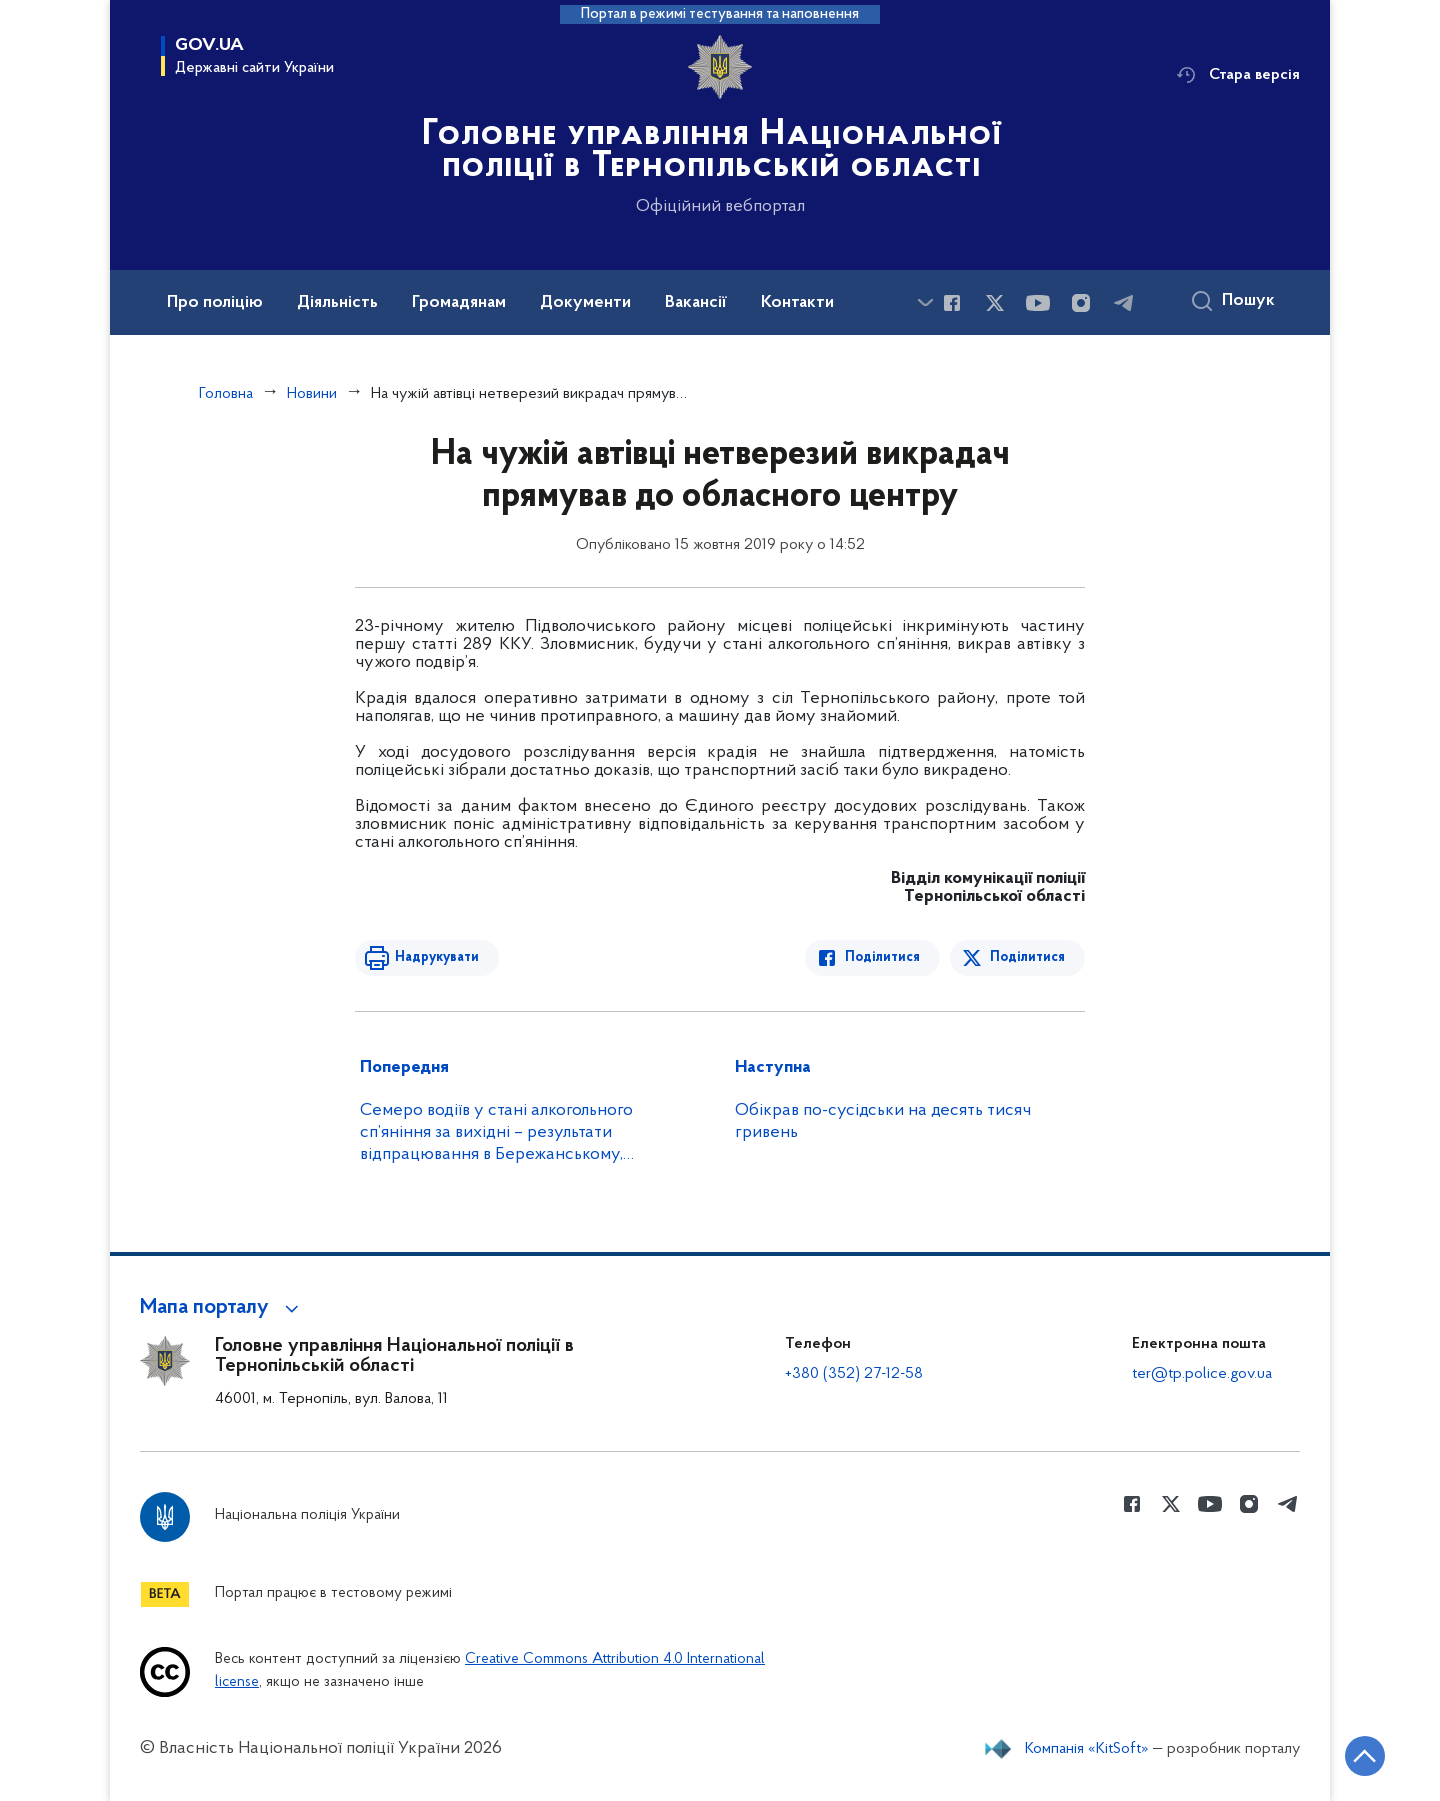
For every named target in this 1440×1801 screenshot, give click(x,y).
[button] (222, 1308)
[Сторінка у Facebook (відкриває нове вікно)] (952, 303)
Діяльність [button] (337, 303)
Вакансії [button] (696, 303)
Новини (312, 394)
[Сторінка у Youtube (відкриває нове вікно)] (1038, 303)
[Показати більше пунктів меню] (925, 302)
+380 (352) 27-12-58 (854, 1374)
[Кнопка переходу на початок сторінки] (1365, 1756)
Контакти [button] (797, 303)
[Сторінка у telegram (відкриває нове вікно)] (1124, 303)
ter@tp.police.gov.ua (1202, 1374)
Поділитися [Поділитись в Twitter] (1027, 957)
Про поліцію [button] (215, 303)
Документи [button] (585, 303)
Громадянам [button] (459, 303)
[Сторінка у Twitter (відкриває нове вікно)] (995, 303)
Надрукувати (437, 957)
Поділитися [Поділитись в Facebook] (882, 957)
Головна (226, 394)
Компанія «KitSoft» (1087, 1749)
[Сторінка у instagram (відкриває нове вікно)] (1081, 303)
